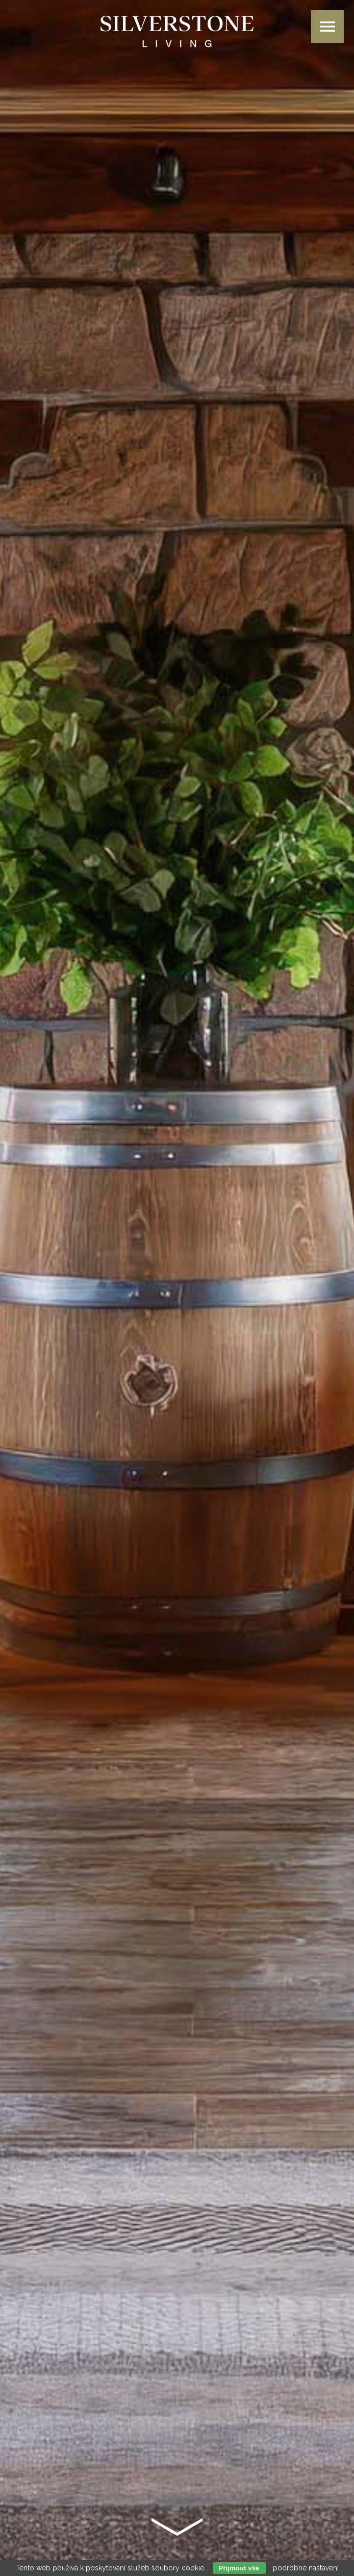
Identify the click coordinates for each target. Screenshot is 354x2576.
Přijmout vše (239, 2568)
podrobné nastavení (306, 2568)
